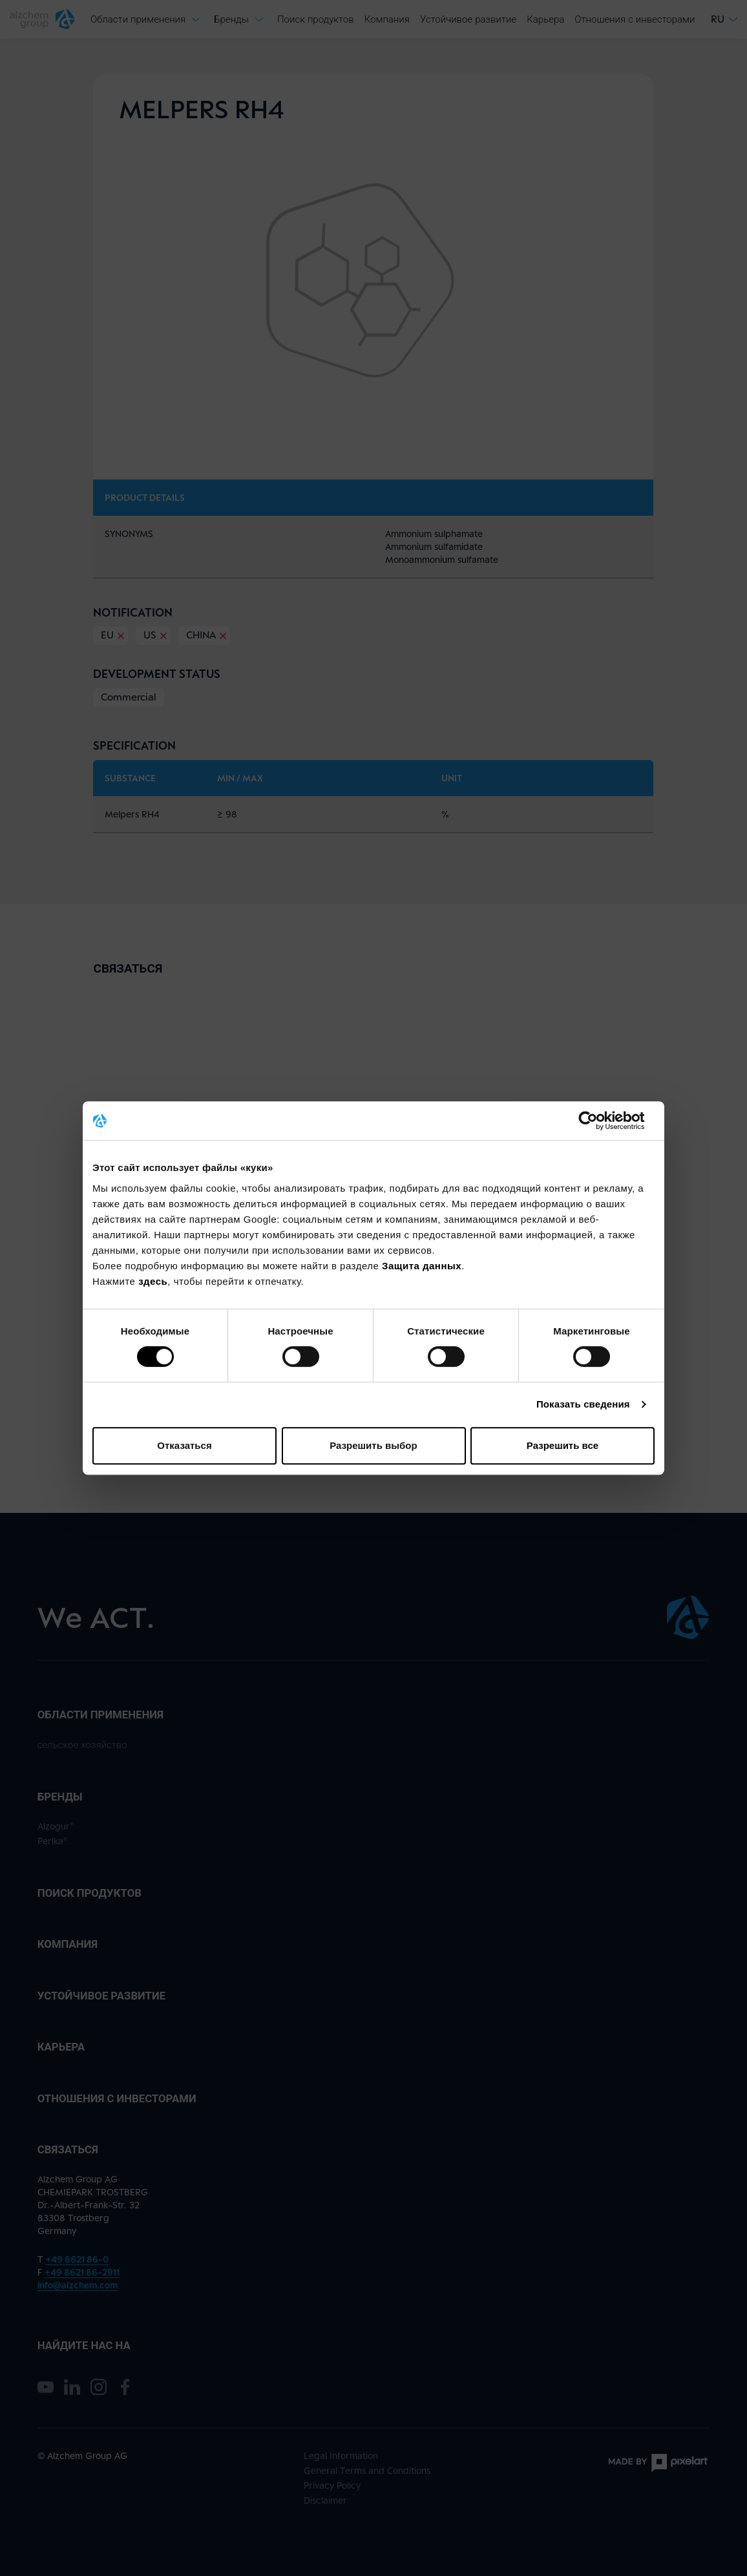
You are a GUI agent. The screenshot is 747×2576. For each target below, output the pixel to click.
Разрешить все (562, 1445)
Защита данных (421, 1265)
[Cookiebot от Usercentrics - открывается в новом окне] (598, 1120)
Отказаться (184, 1445)
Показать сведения (583, 1404)
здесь (152, 1281)
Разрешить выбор (373, 1445)
